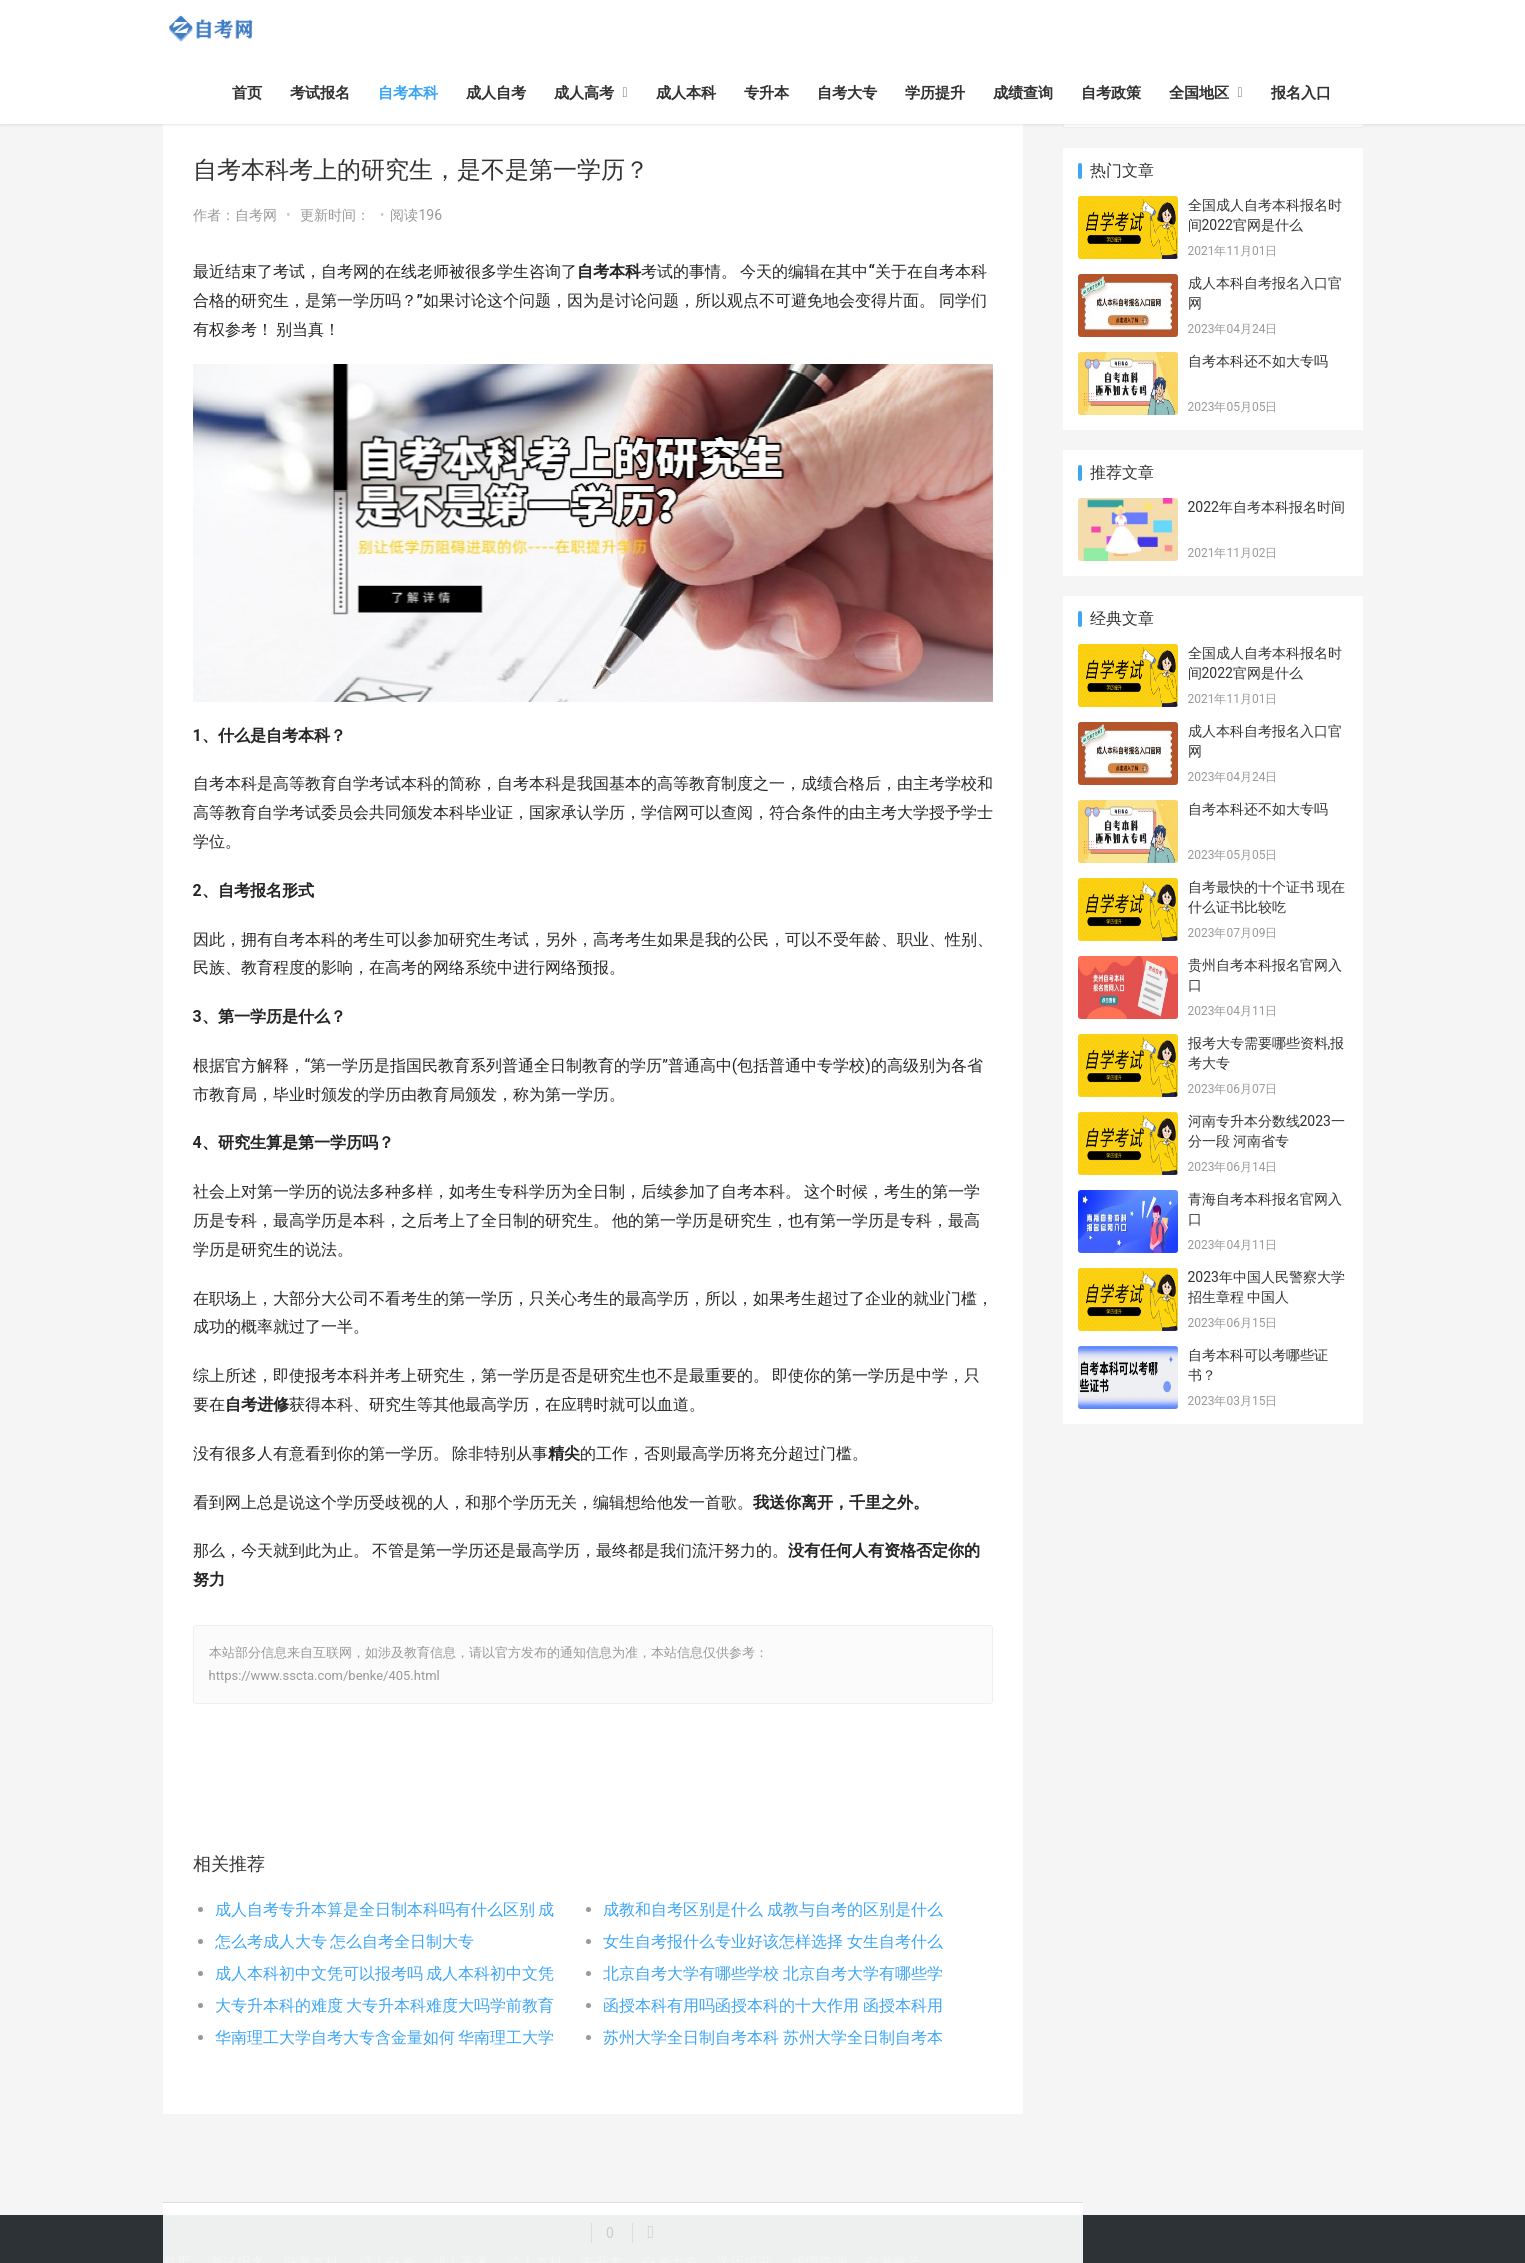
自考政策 (1111, 93)
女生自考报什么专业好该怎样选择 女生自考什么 (773, 1941)
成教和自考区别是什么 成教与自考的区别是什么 (773, 1909)
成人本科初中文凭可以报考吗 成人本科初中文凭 (385, 1973)
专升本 (766, 93)
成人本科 (686, 93)
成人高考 (584, 93)
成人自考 (496, 93)
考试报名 (320, 93)
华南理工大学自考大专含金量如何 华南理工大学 (385, 2037)
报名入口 (1301, 93)
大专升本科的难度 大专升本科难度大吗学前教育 (385, 2005)
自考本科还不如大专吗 (1258, 361)
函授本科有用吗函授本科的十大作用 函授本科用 (773, 2005)
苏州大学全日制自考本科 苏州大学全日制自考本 (773, 2037)
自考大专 (847, 93)
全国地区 (1199, 93)
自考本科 (408, 93)
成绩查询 (1023, 93)
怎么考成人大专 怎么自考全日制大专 (345, 1941)
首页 (247, 93)
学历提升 (935, 93)
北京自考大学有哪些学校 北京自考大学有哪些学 (773, 1973)
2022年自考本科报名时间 (1266, 507)
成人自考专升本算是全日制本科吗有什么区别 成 (385, 1909)
